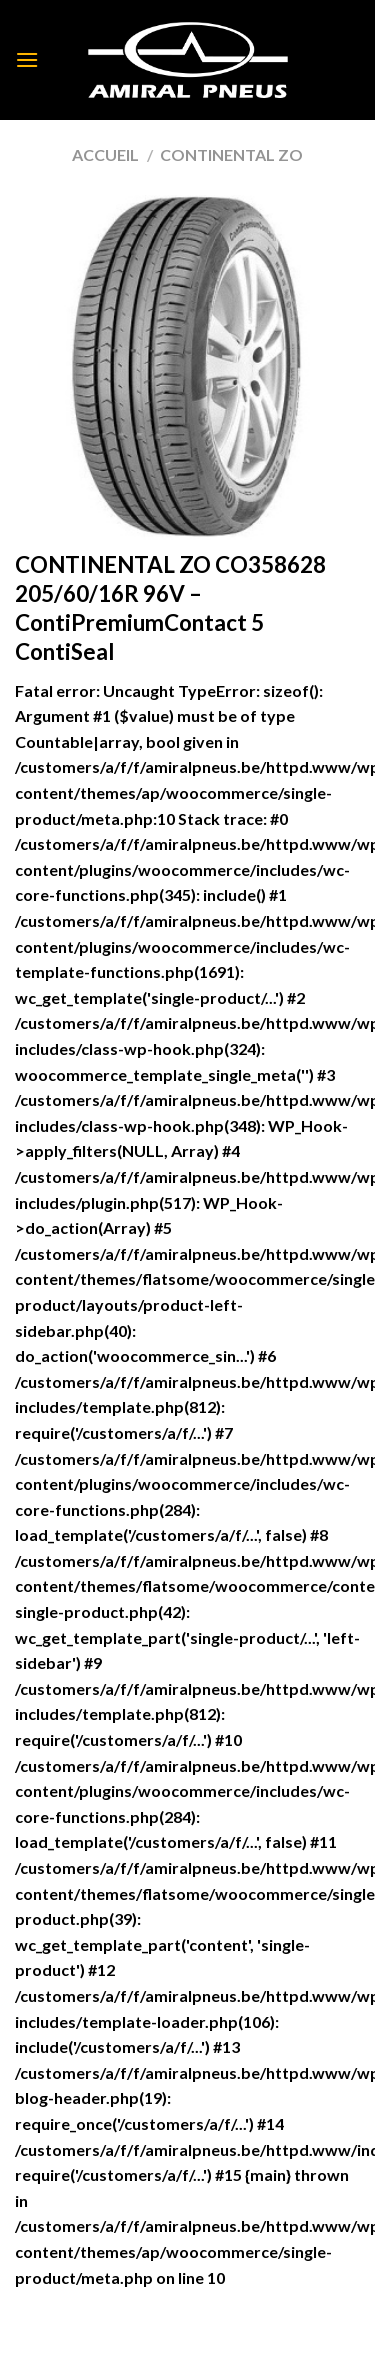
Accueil (105, 154)
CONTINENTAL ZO (231, 154)
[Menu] (27, 59)
